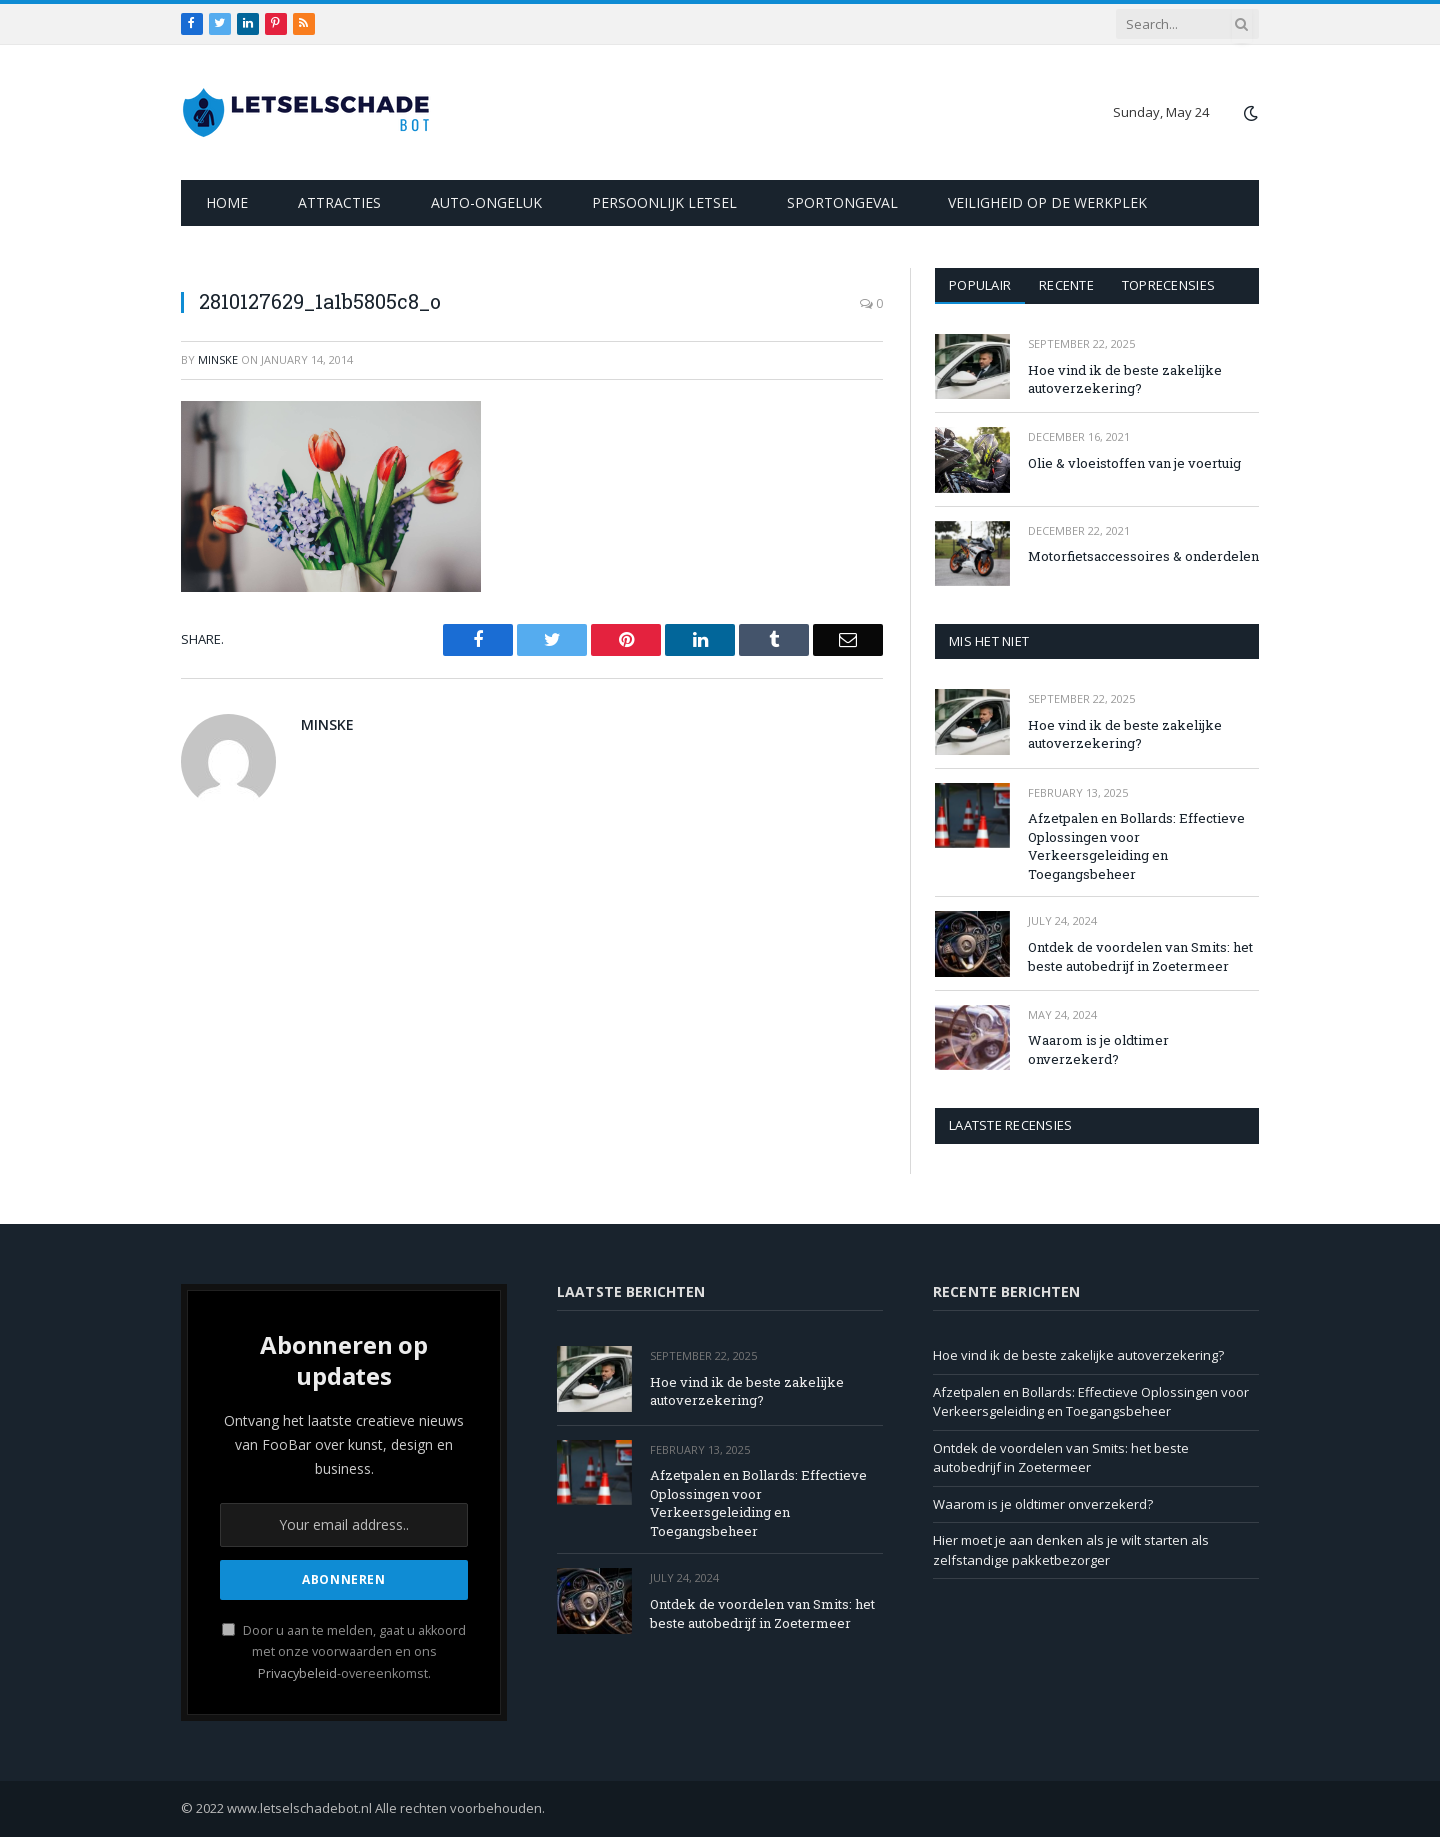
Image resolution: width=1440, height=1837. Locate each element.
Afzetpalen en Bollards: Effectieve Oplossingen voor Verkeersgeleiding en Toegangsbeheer (1136, 846)
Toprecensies (1168, 285)
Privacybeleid (297, 1673)
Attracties (339, 202)
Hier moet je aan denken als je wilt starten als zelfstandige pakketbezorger (1071, 1550)
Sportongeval (842, 202)
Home (227, 202)
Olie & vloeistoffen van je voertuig (1134, 463)
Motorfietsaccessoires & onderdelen (1143, 556)
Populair (980, 285)
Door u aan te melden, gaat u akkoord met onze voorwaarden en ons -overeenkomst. (344, 1652)
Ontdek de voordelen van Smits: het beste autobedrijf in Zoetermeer (1140, 956)
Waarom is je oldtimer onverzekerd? (1098, 1049)
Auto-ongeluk (486, 202)
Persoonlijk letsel (664, 202)
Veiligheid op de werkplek (1047, 202)
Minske (218, 359)
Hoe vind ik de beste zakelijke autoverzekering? (1125, 379)
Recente (1066, 285)
